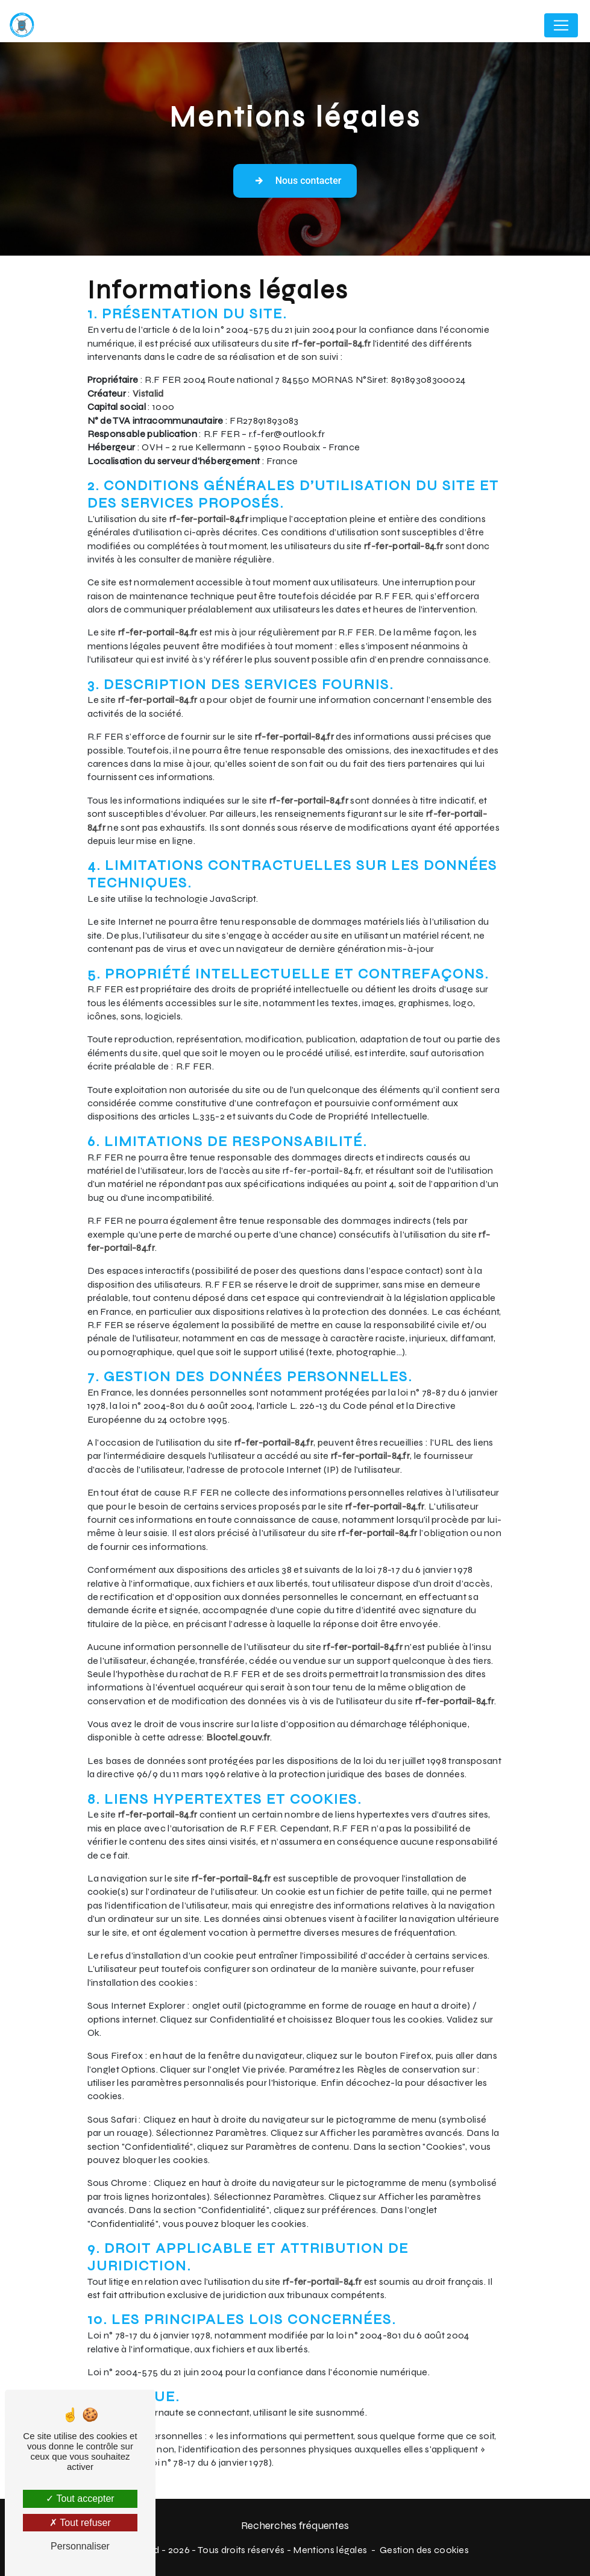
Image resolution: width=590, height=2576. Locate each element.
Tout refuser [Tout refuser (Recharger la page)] (80, 2523)
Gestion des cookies (424, 2550)
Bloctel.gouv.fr (238, 1737)
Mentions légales (330, 2550)
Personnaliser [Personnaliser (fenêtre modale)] (80, 2546)
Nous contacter (295, 181)
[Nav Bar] (561, 25)
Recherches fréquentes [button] (295, 2525)
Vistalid (148, 393)
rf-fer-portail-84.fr (331, 343)
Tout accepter (80, 2498)
